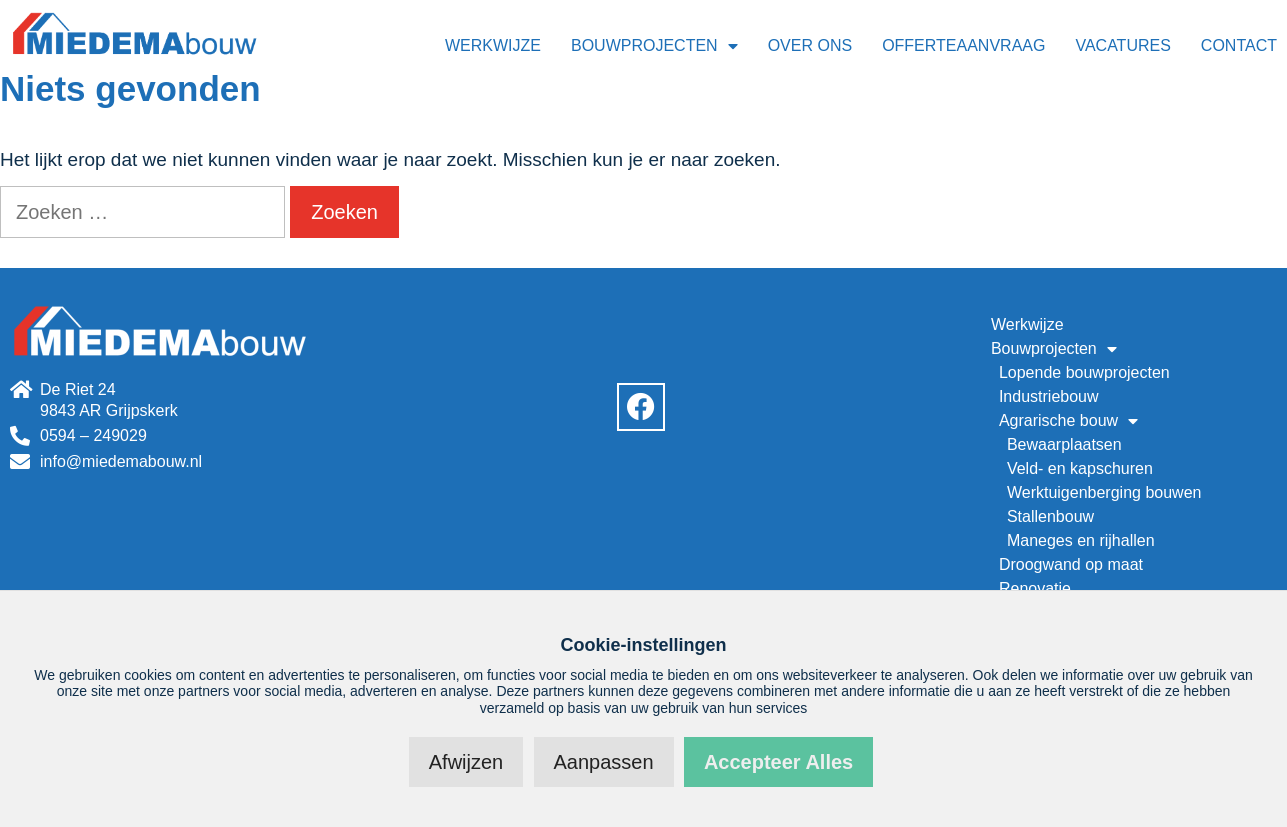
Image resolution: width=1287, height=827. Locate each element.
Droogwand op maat (1071, 564)
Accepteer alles (778, 762)
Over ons (810, 45)
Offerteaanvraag (963, 45)
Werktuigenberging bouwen (1104, 492)
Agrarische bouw (1068, 421)
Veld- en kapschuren (1080, 468)
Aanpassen (604, 762)
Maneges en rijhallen (1081, 540)
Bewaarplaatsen (1064, 444)
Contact (1239, 45)
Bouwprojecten (654, 46)
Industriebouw (1049, 396)
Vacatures (1122, 45)
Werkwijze (493, 45)
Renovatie (1035, 588)
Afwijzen (466, 762)
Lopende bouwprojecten (1084, 372)
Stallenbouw (1050, 516)
